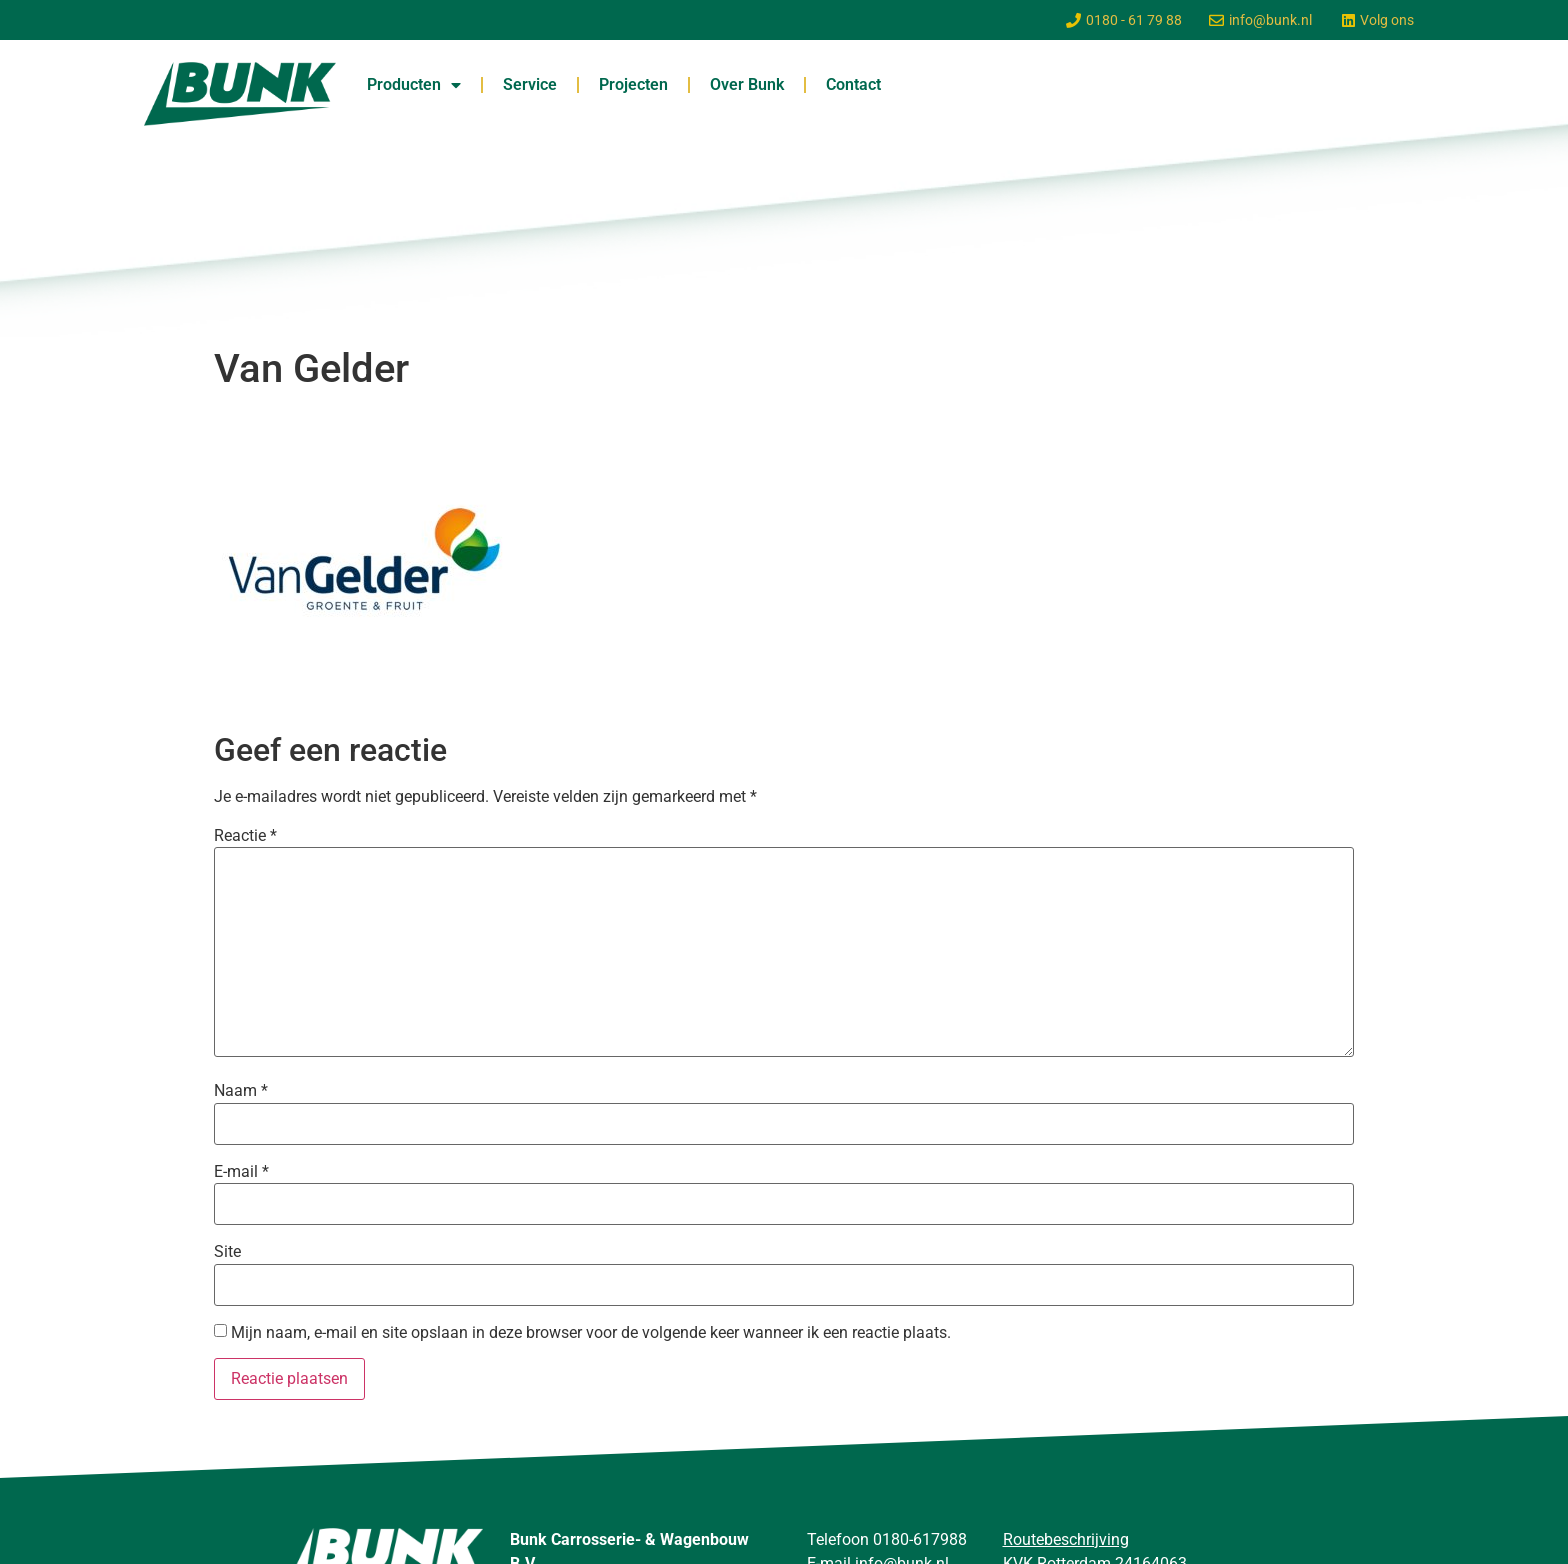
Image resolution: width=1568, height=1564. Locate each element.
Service (530, 84)
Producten (414, 85)
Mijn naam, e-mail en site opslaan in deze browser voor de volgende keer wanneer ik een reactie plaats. (591, 1333)
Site (227, 1252)
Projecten (633, 84)
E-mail (241, 1172)
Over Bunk (747, 84)
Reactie (245, 836)
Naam (241, 1091)
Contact (853, 84)
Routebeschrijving (1066, 1539)
